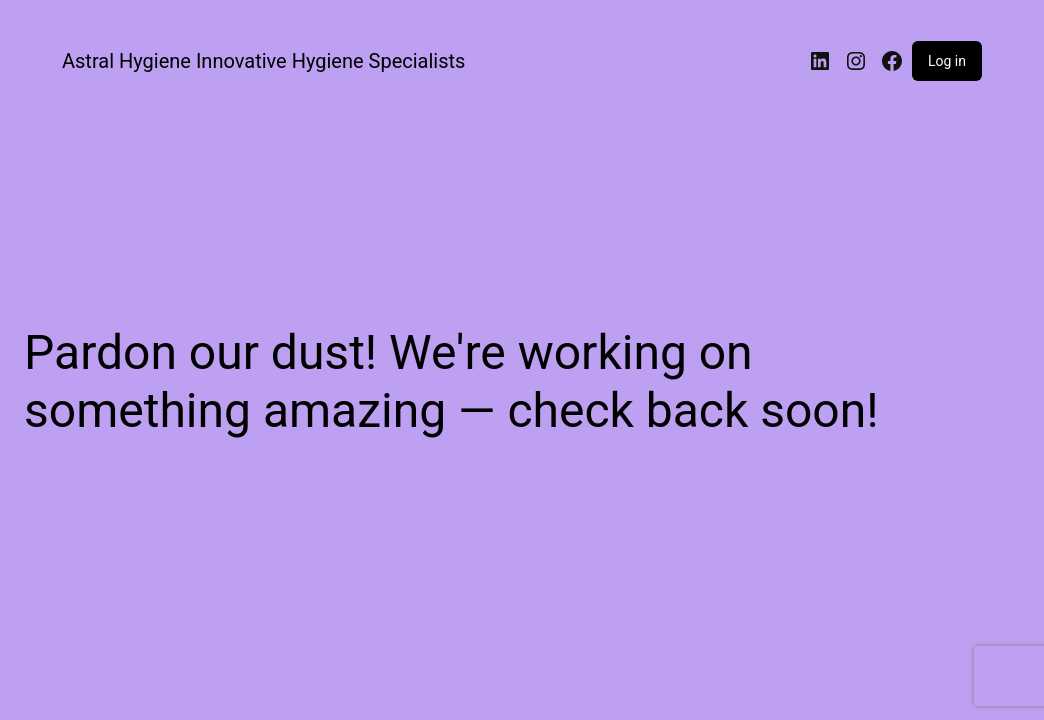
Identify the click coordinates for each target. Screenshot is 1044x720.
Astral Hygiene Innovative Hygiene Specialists (263, 61)
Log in (947, 61)
